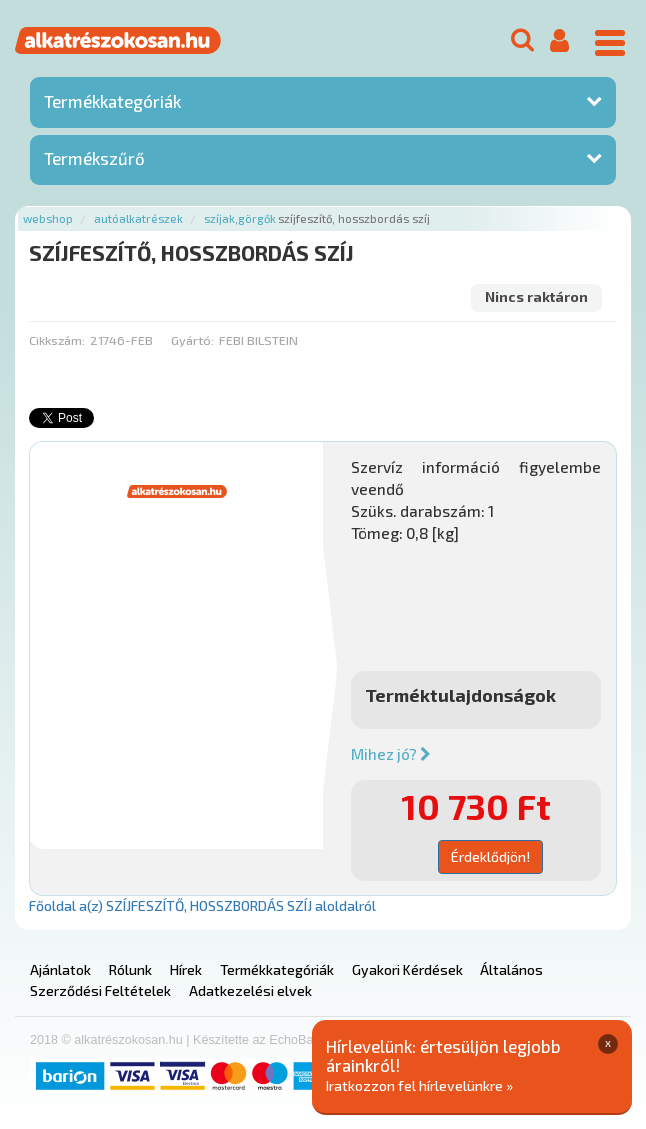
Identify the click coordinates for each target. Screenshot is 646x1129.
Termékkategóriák (112, 101)
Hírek (186, 969)
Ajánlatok (60, 969)
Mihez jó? (391, 754)
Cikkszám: (57, 340)
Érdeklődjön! (490, 856)
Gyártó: (192, 340)
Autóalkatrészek (138, 218)
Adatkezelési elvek (250, 990)
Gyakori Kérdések (407, 969)
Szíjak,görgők (240, 218)
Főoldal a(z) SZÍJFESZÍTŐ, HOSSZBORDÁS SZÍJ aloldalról (202, 905)
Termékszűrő (94, 158)
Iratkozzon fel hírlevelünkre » (419, 1085)
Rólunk (130, 969)
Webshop (48, 218)
